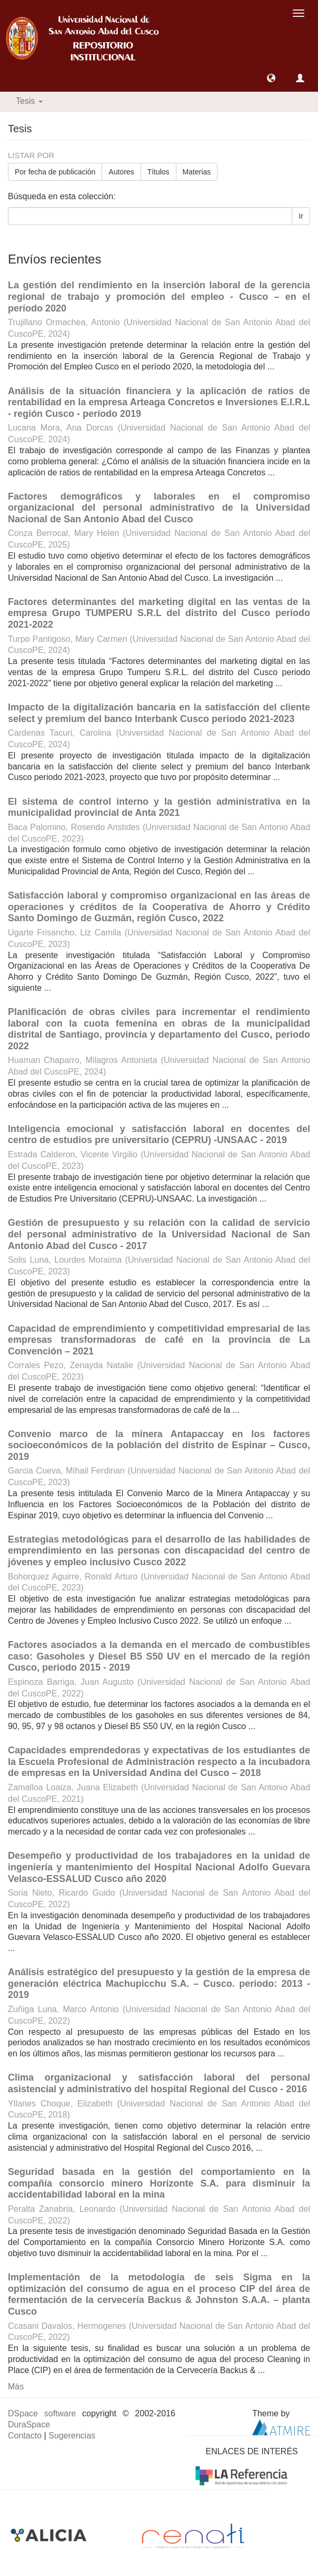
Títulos (158, 172)
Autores (121, 172)
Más (16, 2386)
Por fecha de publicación (55, 172)
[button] (271, 78)
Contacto (25, 2435)
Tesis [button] (29, 100)
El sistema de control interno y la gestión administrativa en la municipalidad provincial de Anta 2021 (159, 807)
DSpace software (42, 2413)
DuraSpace (29, 2424)
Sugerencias (71, 2435)
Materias (197, 172)
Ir (301, 216)
